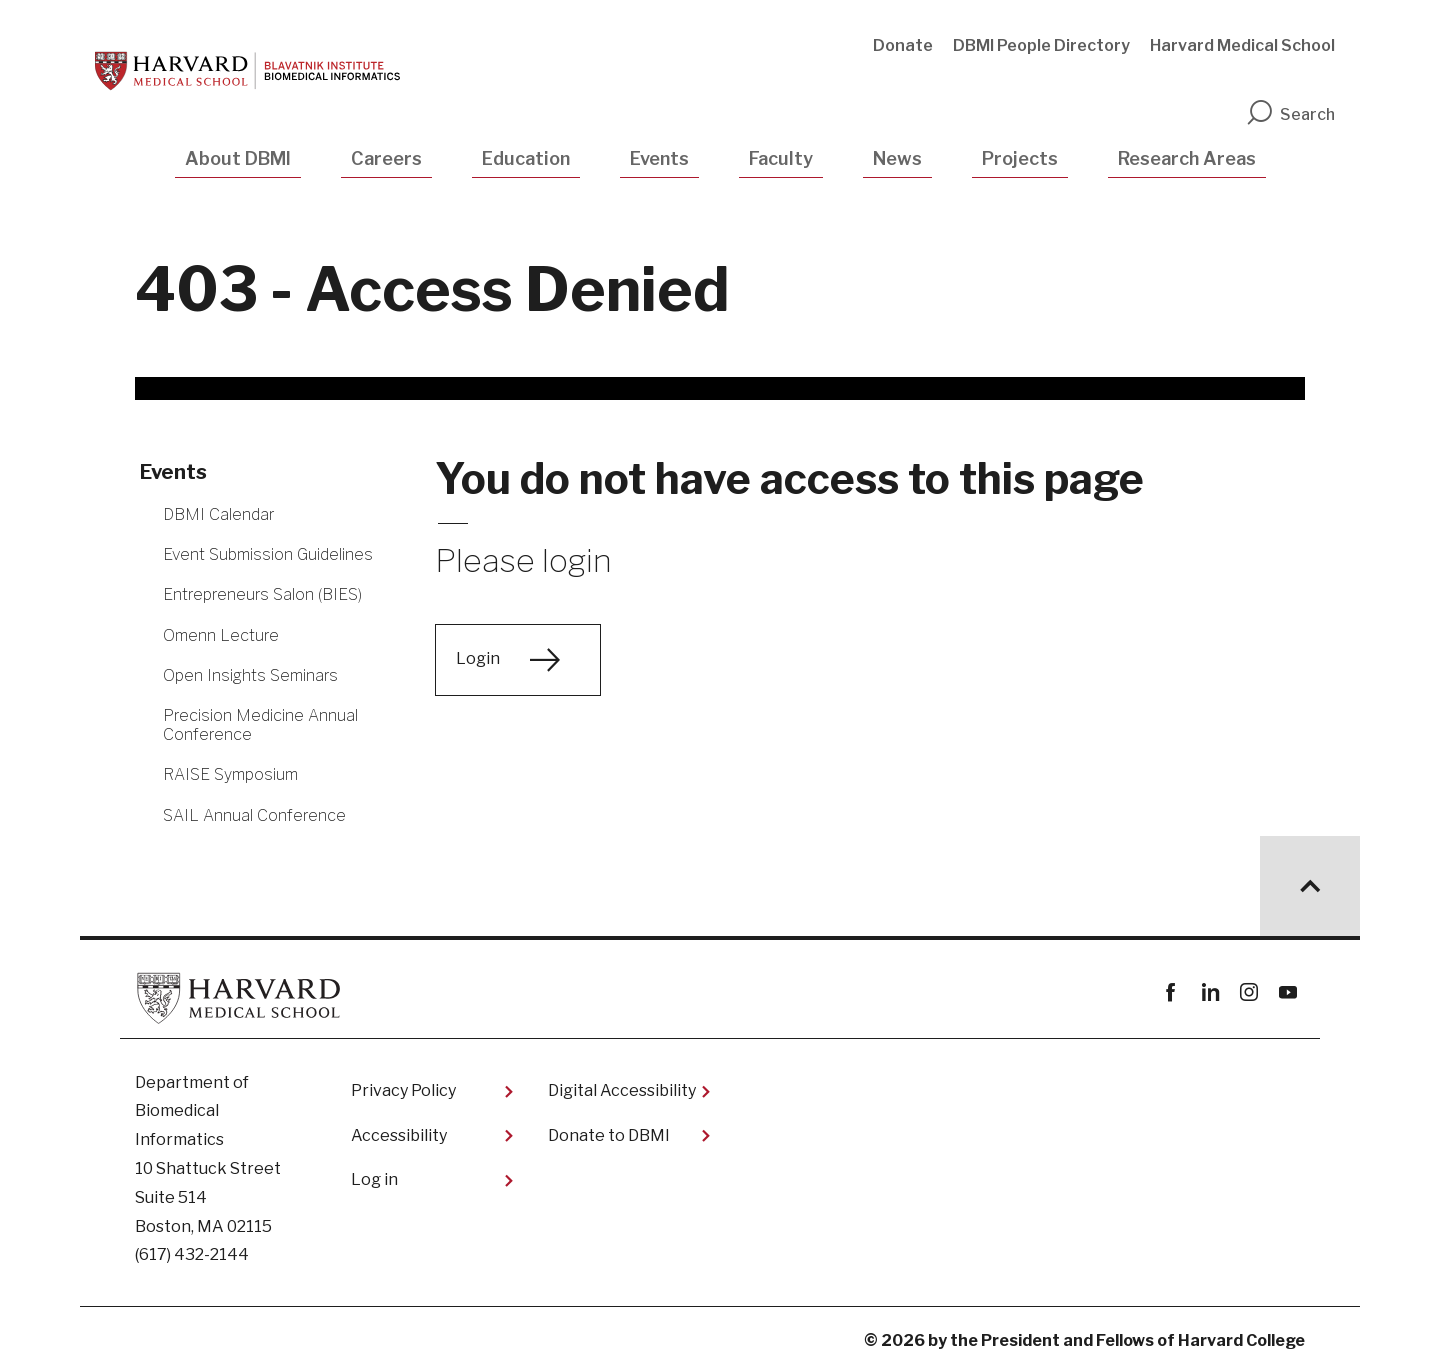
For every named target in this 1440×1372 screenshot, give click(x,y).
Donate (903, 45)
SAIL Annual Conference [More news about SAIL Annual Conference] (254, 815)
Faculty (781, 158)
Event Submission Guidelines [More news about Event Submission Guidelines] (268, 554)
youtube (1287, 992)
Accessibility (399, 1135)
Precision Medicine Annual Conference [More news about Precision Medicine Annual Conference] (260, 725)
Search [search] (1290, 114)
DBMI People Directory (1041, 45)
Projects (1020, 158)
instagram (1248, 992)
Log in (374, 1179)
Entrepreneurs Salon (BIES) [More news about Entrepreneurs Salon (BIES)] (262, 594)
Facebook (1170, 992)
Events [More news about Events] (173, 472)
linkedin (1209, 992)
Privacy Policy (403, 1090)
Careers (386, 158)
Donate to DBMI (609, 1135)
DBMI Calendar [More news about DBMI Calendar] (218, 514)
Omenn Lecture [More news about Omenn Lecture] (221, 635)
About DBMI (238, 158)
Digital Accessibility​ (622, 1090)
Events (659, 158)
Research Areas (1187, 158)
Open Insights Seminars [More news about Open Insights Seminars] (250, 675)
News (897, 158)
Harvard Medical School (1242, 45)
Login (478, 658)
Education (526, 158)
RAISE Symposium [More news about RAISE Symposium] (230, 774)
